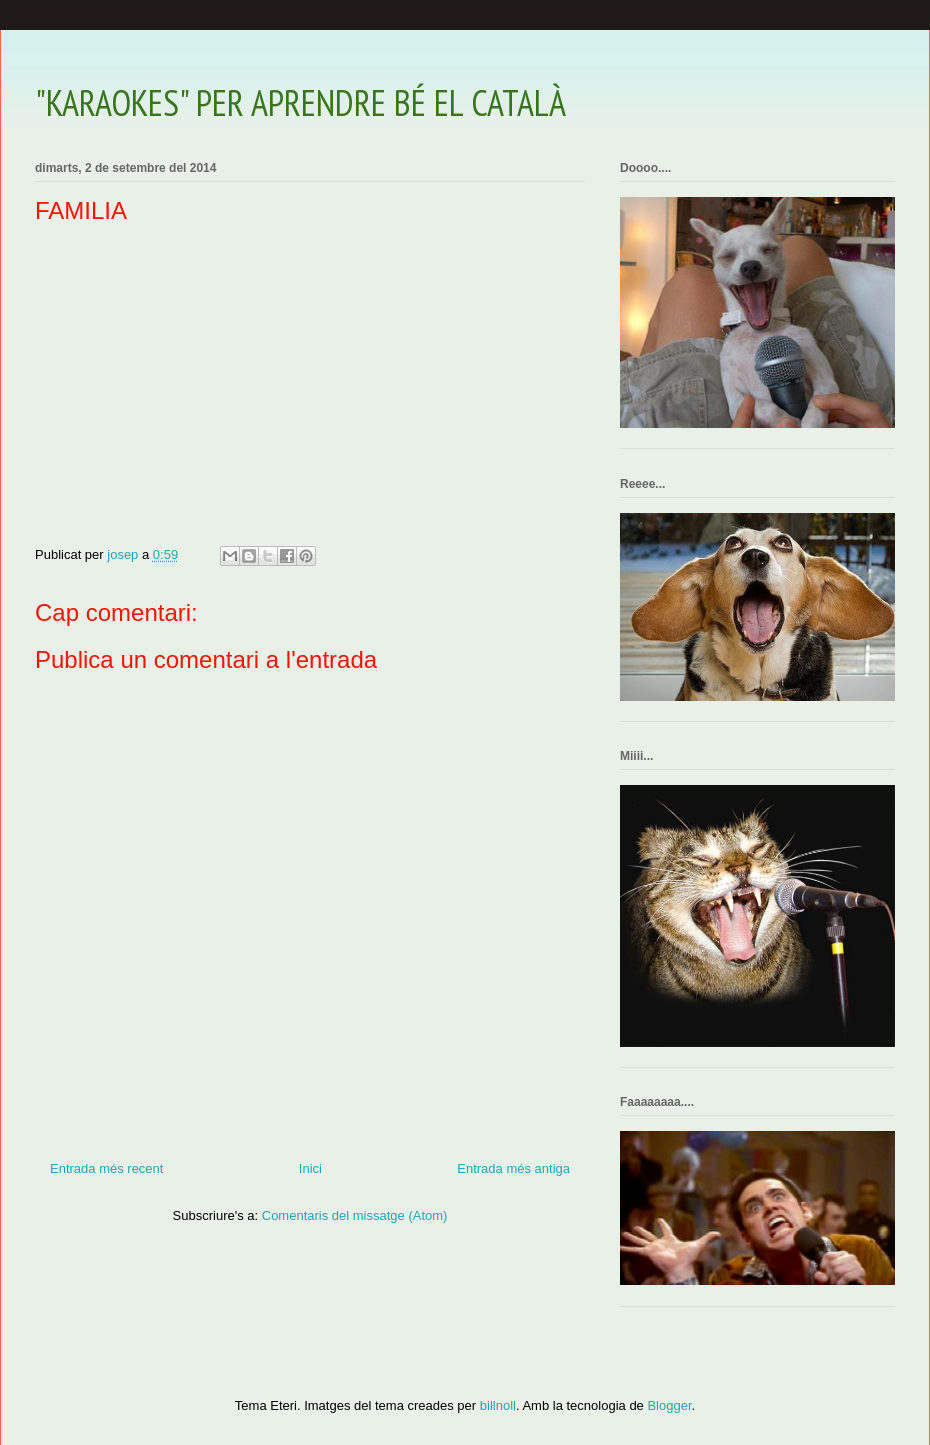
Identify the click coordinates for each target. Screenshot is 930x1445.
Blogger (669, 1405)
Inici (310, 1168)
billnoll (498, 1405)
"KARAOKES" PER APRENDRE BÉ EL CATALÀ (300, 102)
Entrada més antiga (513, 1168)
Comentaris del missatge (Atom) (355, 1215)
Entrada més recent (106, 1168)
